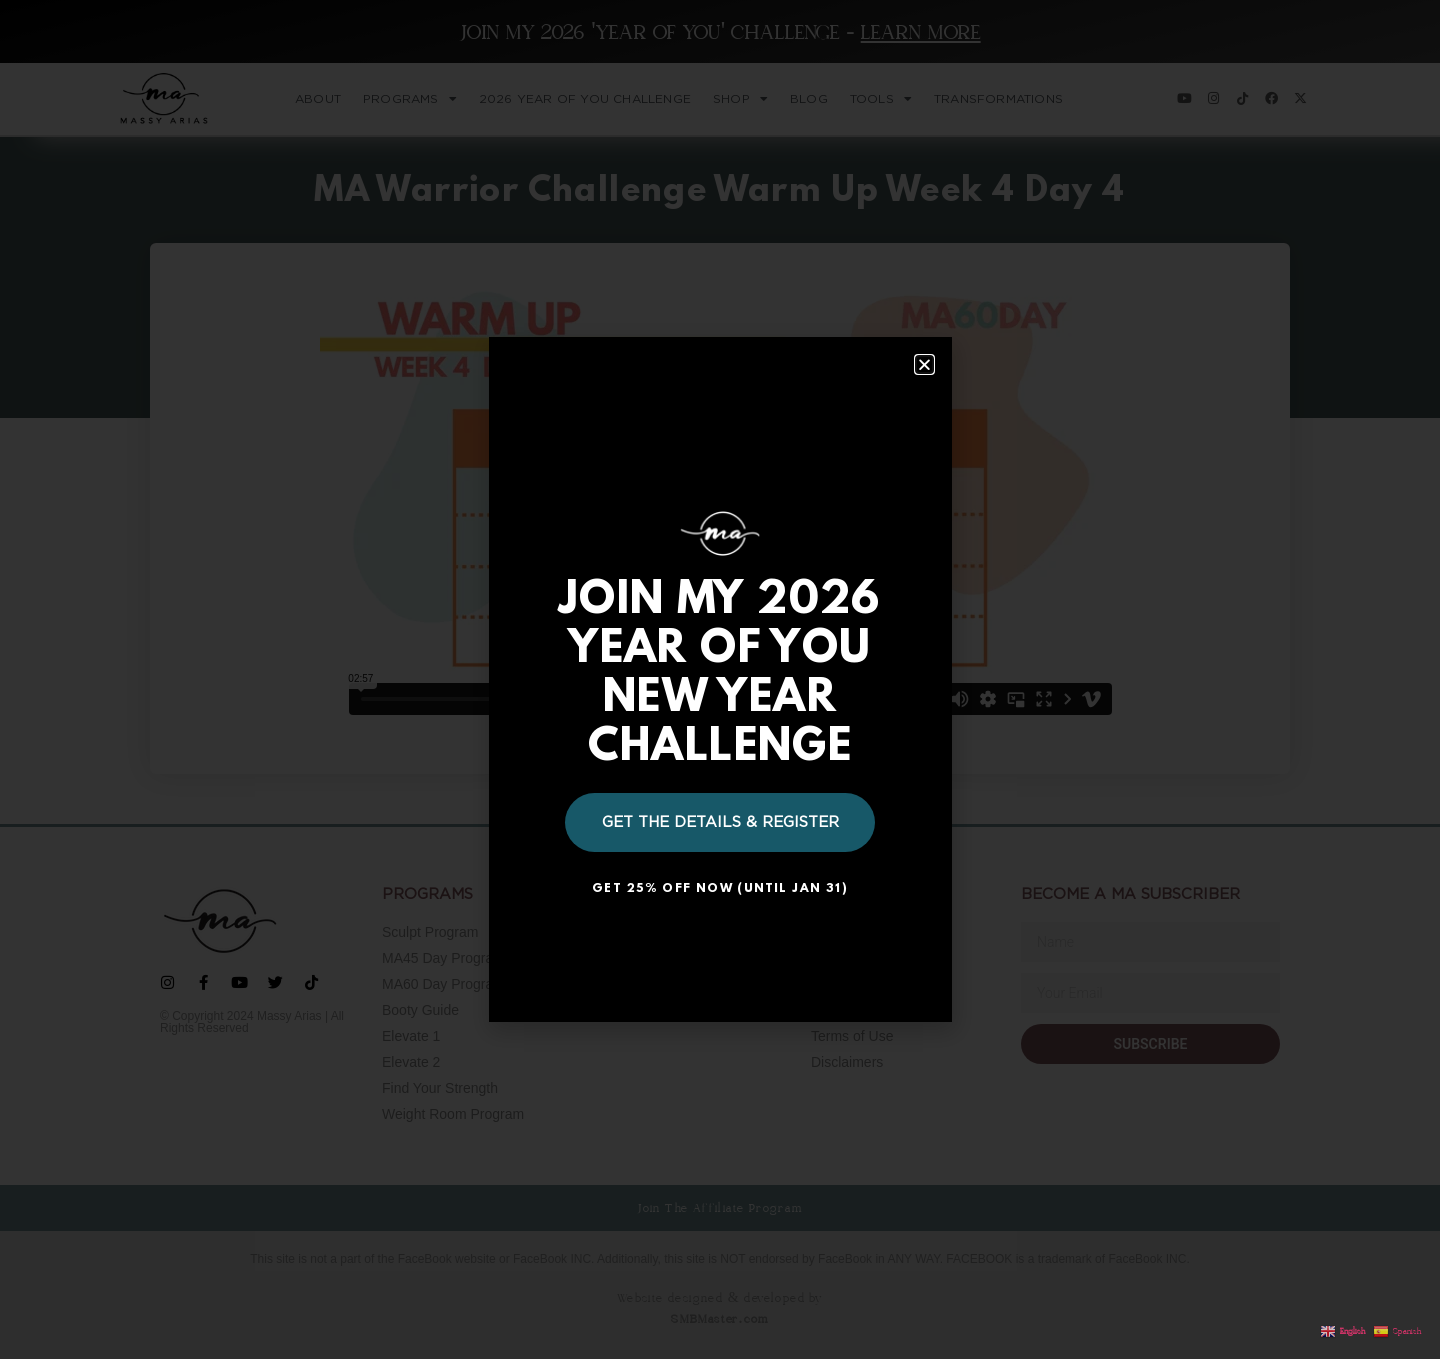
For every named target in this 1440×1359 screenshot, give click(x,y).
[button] (924, 364)
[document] (720, 679)
